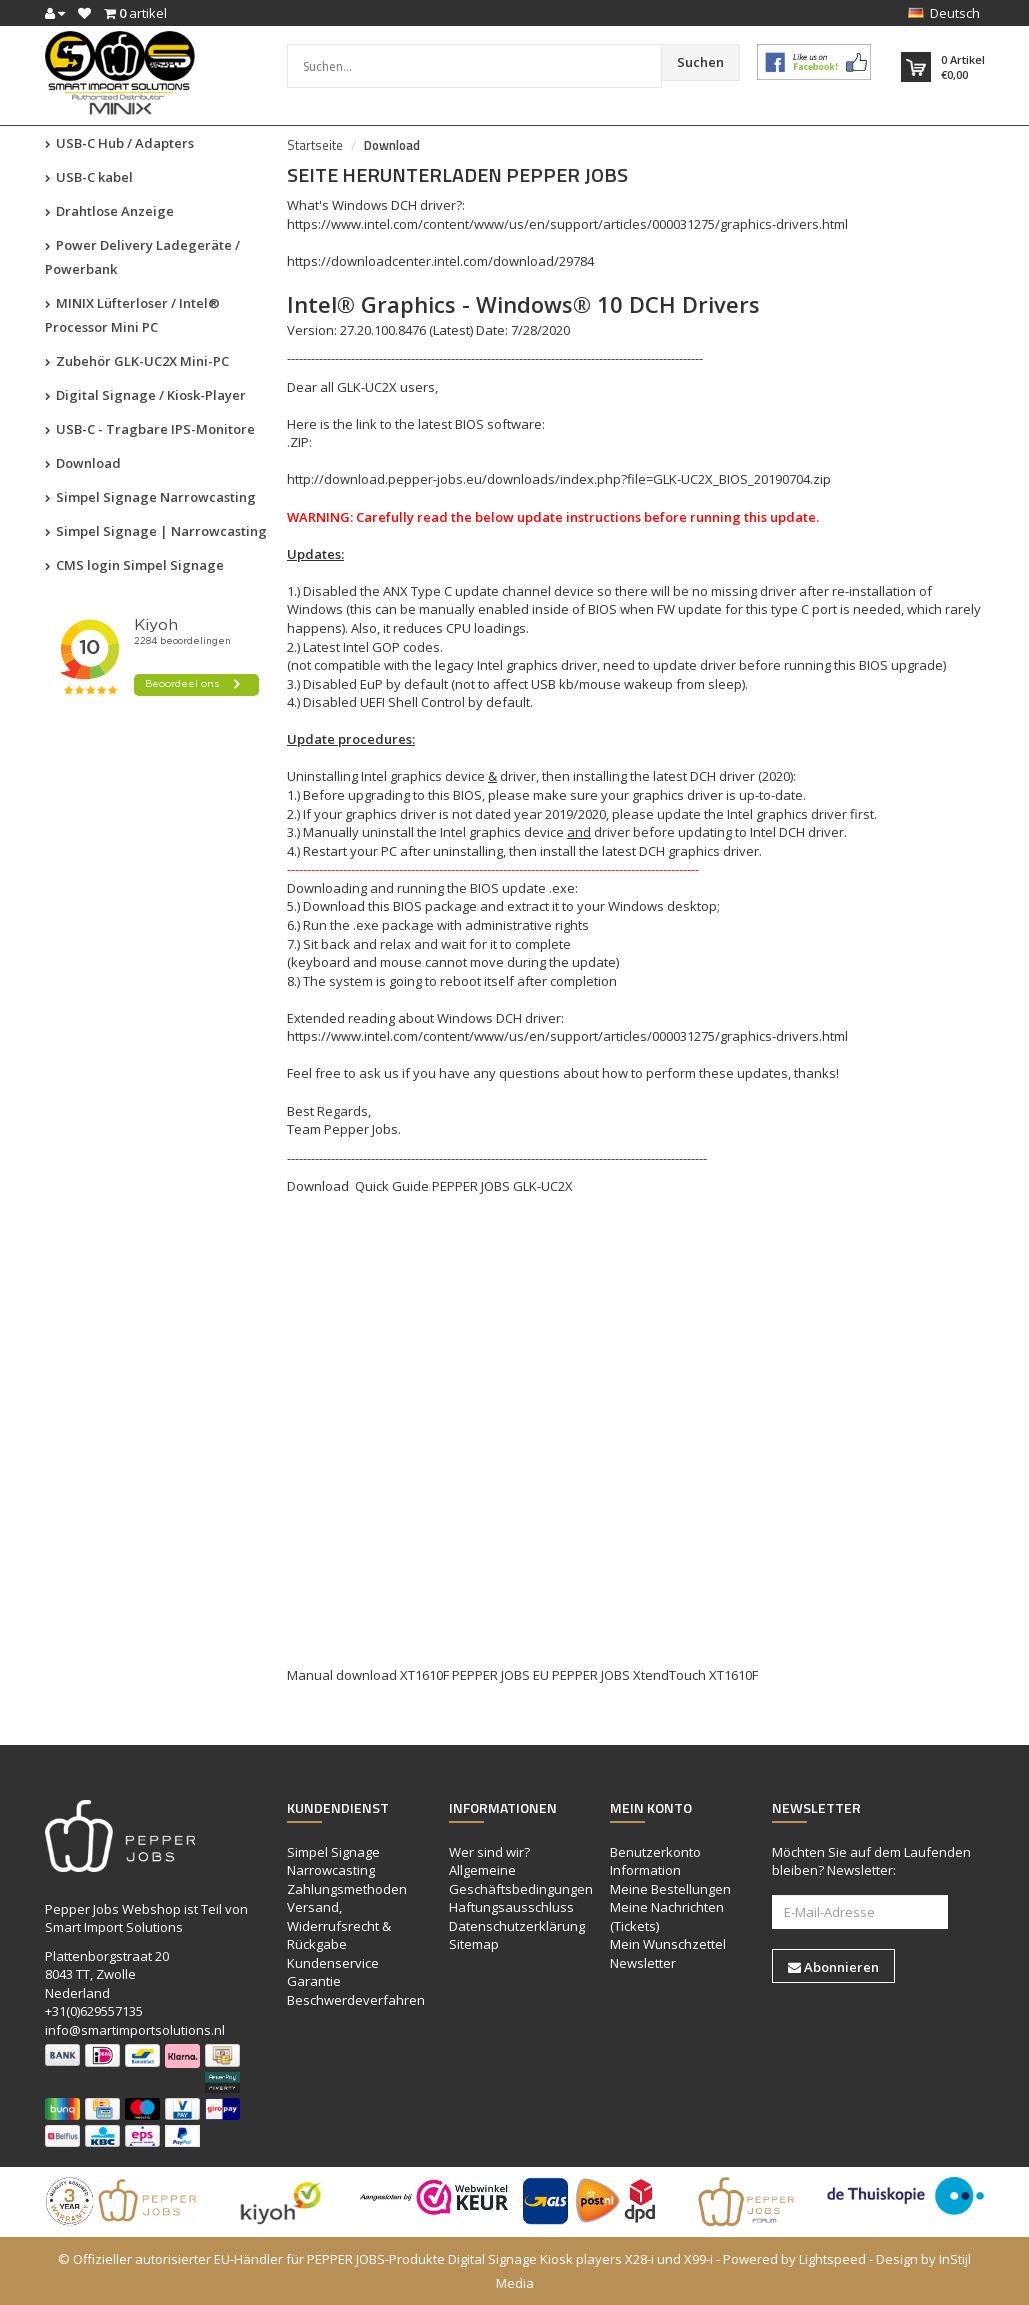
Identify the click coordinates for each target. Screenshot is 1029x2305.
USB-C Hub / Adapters (119, 143)
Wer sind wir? (489, 1852)
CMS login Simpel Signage (134, 565)
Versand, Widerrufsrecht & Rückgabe (339, 1925)
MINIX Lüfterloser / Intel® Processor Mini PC (132, 315)
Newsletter (643, 1963)
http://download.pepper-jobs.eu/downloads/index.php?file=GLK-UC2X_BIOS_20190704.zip (559, 479)
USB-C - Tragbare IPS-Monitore (150, 429)
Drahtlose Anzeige (109, 211)
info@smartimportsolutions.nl (135, 2030)
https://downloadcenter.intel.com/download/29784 (440, 261)
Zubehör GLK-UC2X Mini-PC (137, 361)
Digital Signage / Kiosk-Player (145, 395)
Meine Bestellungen (670, 1889)
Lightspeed (832, 2259)
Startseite (315, 145)
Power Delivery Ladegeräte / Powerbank (142, 257)
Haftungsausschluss (511, 1907)
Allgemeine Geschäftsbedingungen (521, 1879)
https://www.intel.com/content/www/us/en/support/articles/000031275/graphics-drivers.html (567, 224)
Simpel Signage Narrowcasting (150, 497)
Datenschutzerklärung (517, 1926)
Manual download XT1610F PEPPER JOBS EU (418, 1675)
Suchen (700, 62)
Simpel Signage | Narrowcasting (156, 531)
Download (83, 463)
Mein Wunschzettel (668, 1944)
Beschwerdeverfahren (356, 2000)
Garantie (314, 1981)
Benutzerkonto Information (655, 1861)
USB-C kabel (89, 177)
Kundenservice (333, 1963)
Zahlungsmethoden (347, 1889)
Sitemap (474, 1944)
